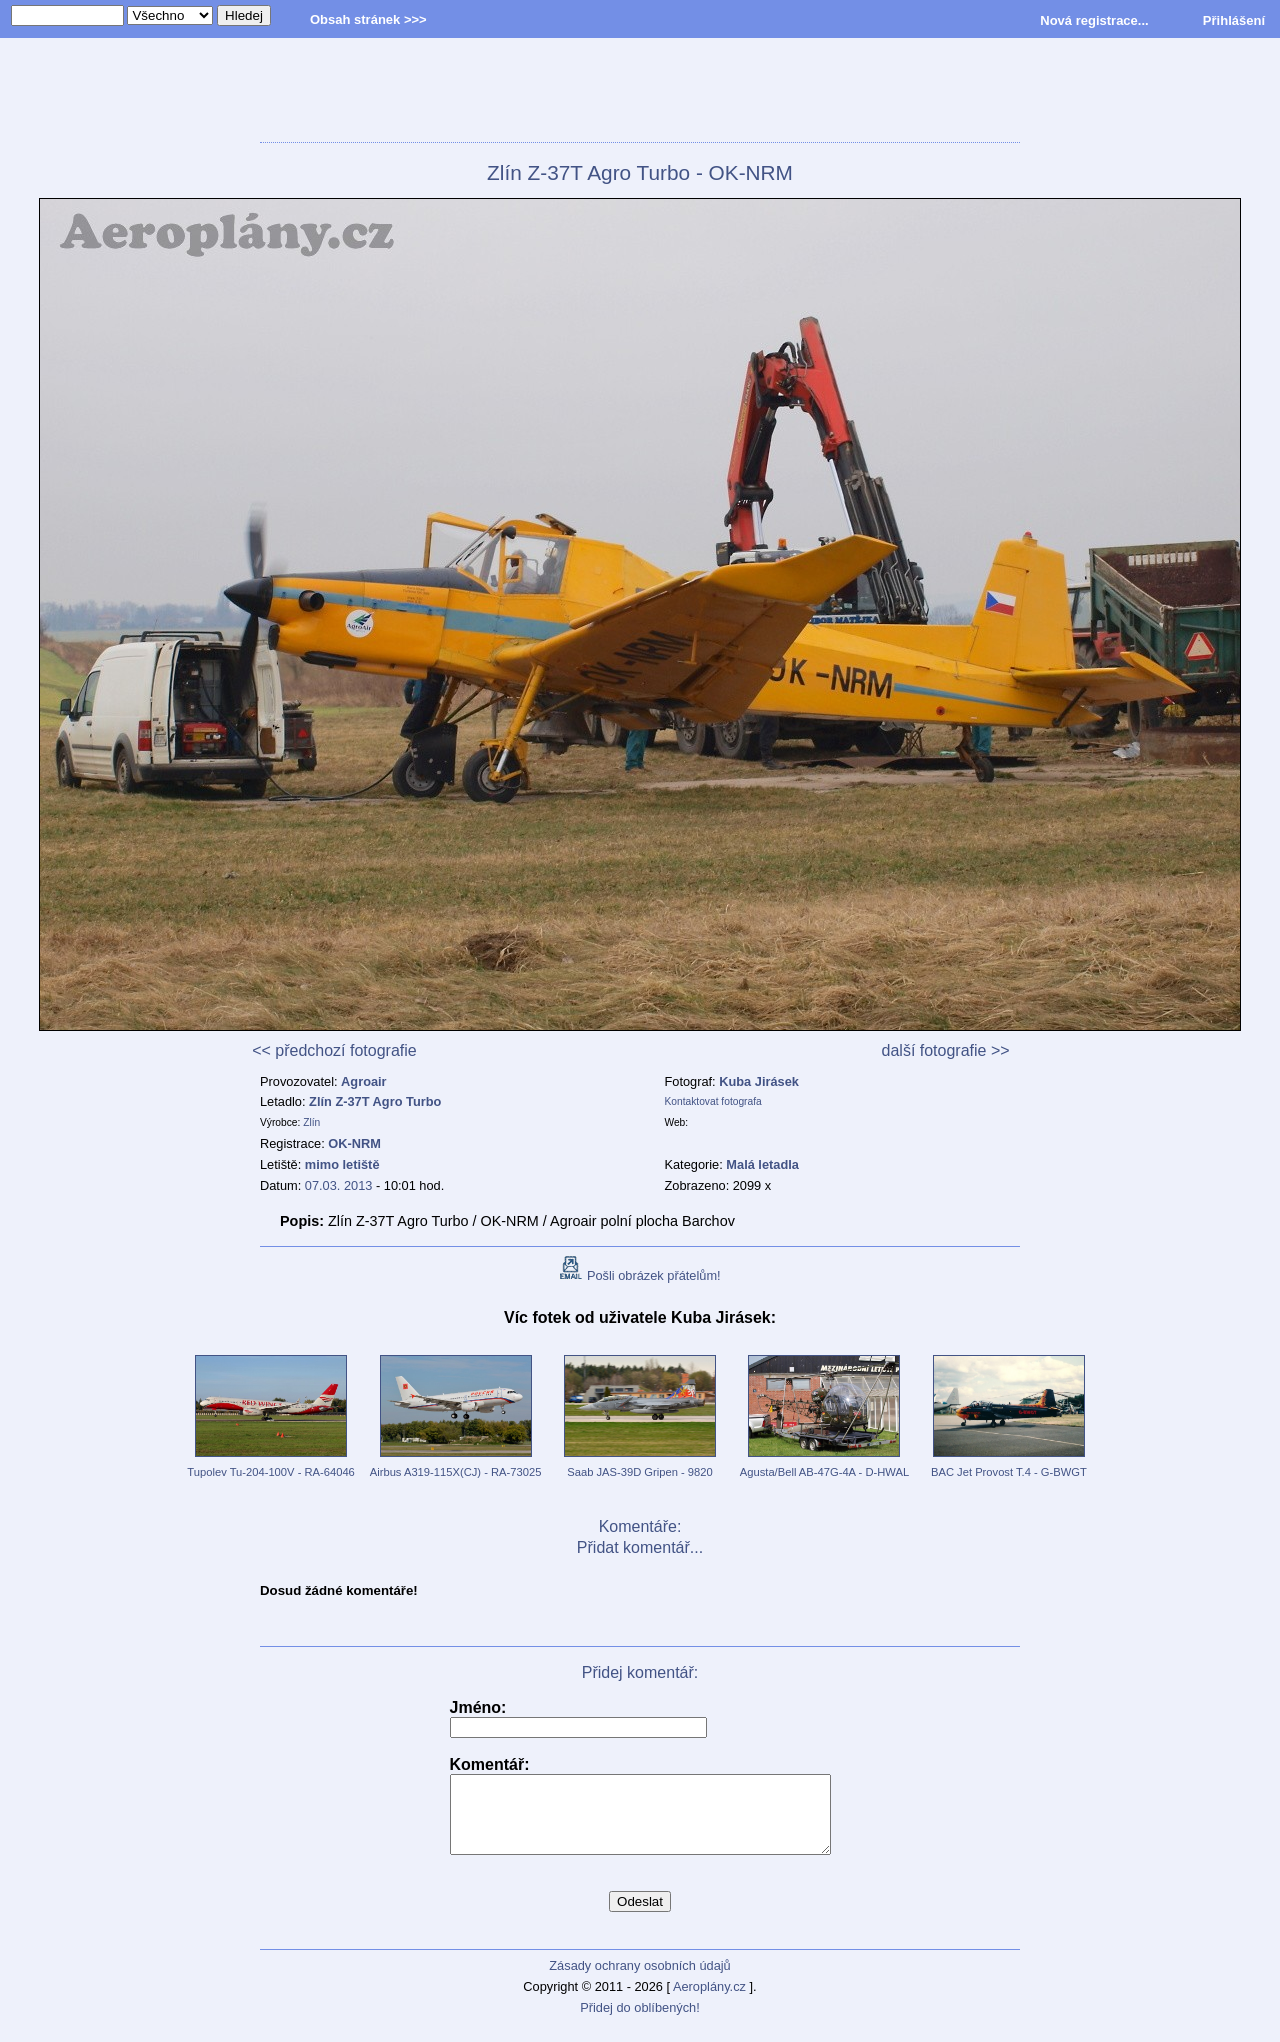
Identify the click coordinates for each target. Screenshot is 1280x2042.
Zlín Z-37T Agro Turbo (375, 1101)
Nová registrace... (1094, 20)
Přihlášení (1234, 20)
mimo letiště (342, 1164)
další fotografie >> (946, 1050)
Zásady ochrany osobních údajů (639, 1980)
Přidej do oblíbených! (640, 2022)
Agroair (364, 1081)
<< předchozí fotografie (334, 1050)
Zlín (311, 1122)
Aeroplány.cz (709, 2001)
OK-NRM (354, 1143)
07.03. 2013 (339, 1185)
